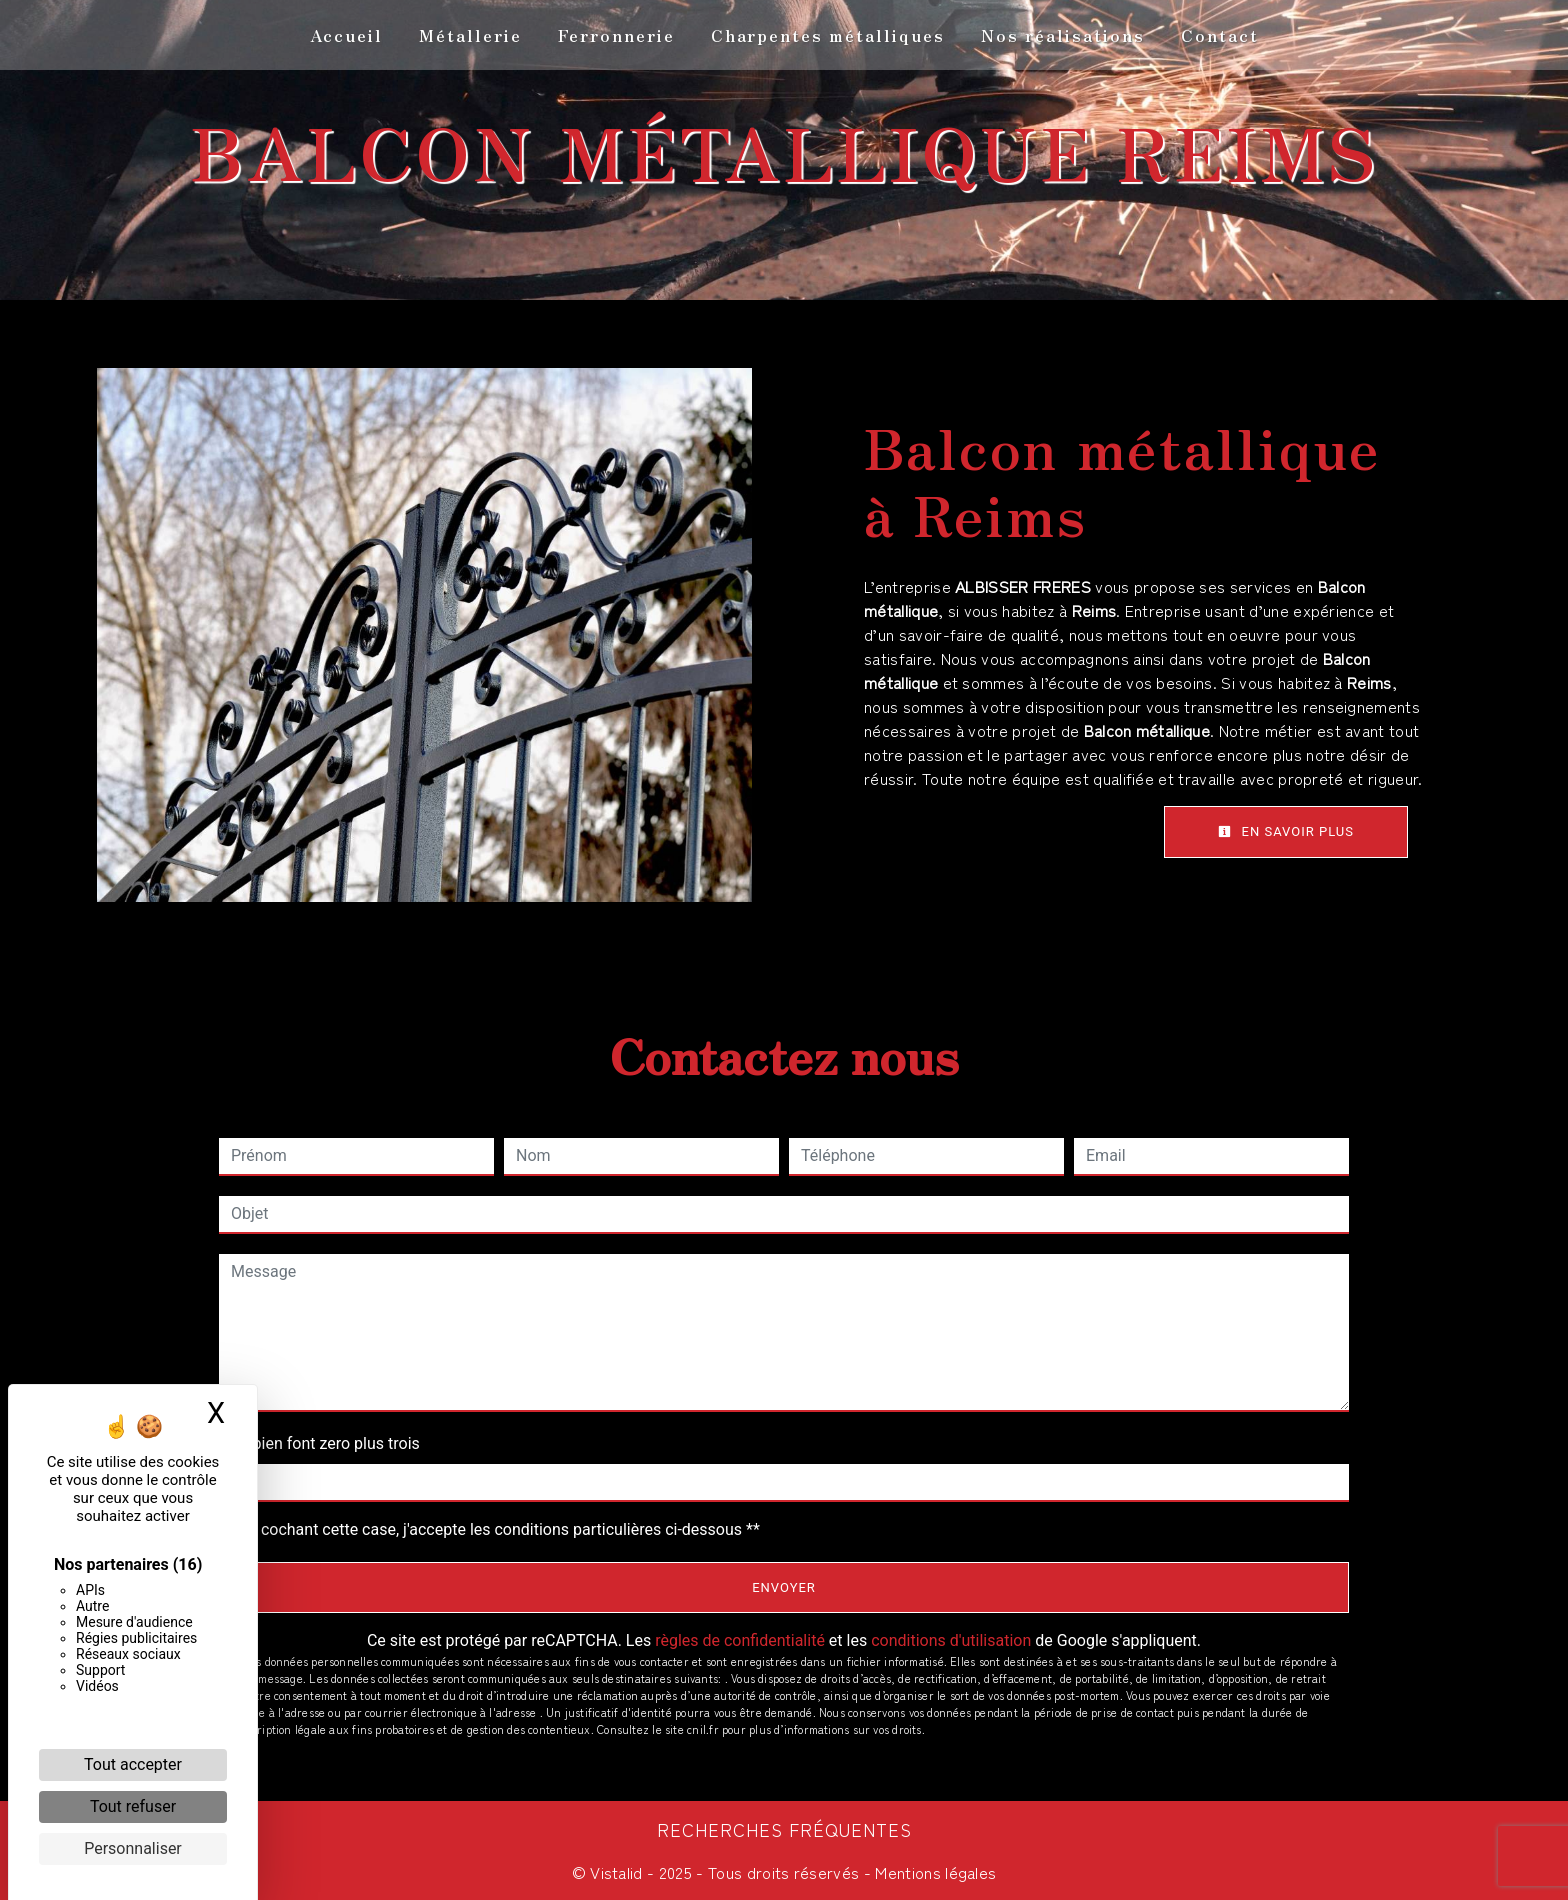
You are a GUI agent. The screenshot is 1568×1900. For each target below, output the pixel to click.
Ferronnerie (616, 35)
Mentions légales (933, 1872)
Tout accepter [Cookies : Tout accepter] (133, 1764)
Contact (1220, 35)
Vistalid (616, 1872)
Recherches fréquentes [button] (784, 1829)
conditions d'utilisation (951, 1640)
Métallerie (470, 35)
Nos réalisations (1063, 35)
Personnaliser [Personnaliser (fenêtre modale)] (133, 1848)
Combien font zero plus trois (319, 1443)
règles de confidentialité (740, 1640)
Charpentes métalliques (828, 35)
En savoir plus (1286, 831)
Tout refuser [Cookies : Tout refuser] (133, 1806)
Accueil (346, 35)
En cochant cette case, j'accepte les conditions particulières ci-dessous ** (499, 1529)
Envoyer (784, 1587)
